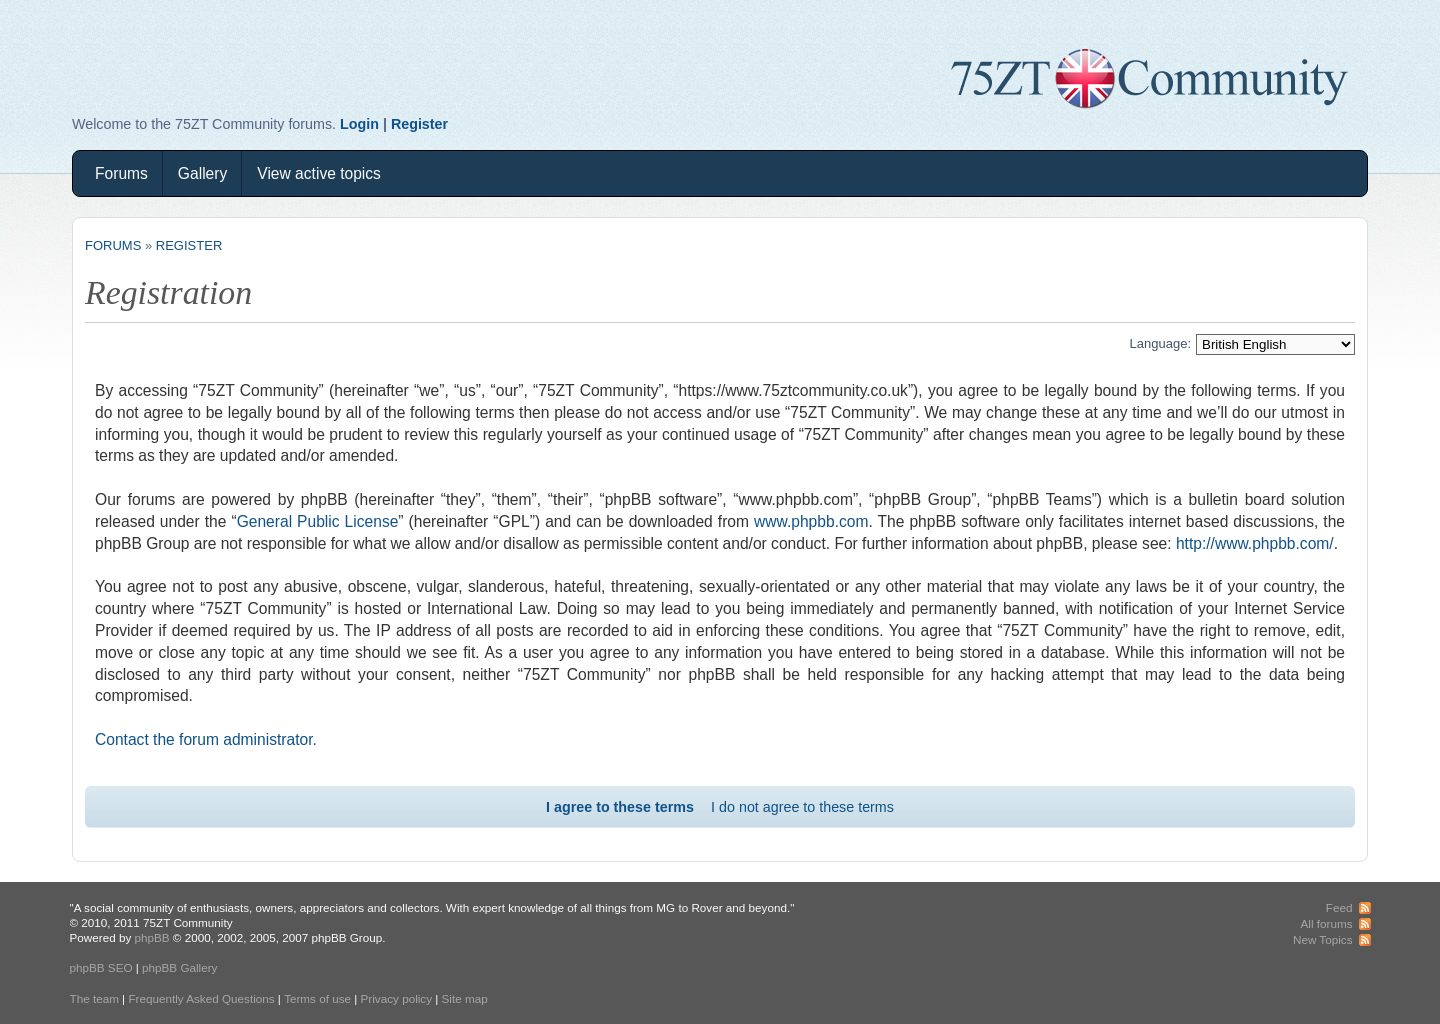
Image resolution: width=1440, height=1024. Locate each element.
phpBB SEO (101, 967)
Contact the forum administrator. (206, 739)
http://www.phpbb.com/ (1255, 543)
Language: (1160, 343)
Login (359, 124)
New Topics (1323, 939)
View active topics (319, 173)
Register (419, 124)
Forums (121, 173)
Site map (465, 998)
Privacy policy (396, 998)
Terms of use (317, 998)
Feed (1339, 907)
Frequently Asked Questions (201, 998)
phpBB (151, 937)
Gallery (202, 173)
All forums (1327, 923)
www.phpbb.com (811, 521)
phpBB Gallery (179, 967)
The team (94, 998)
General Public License (318, 521)
